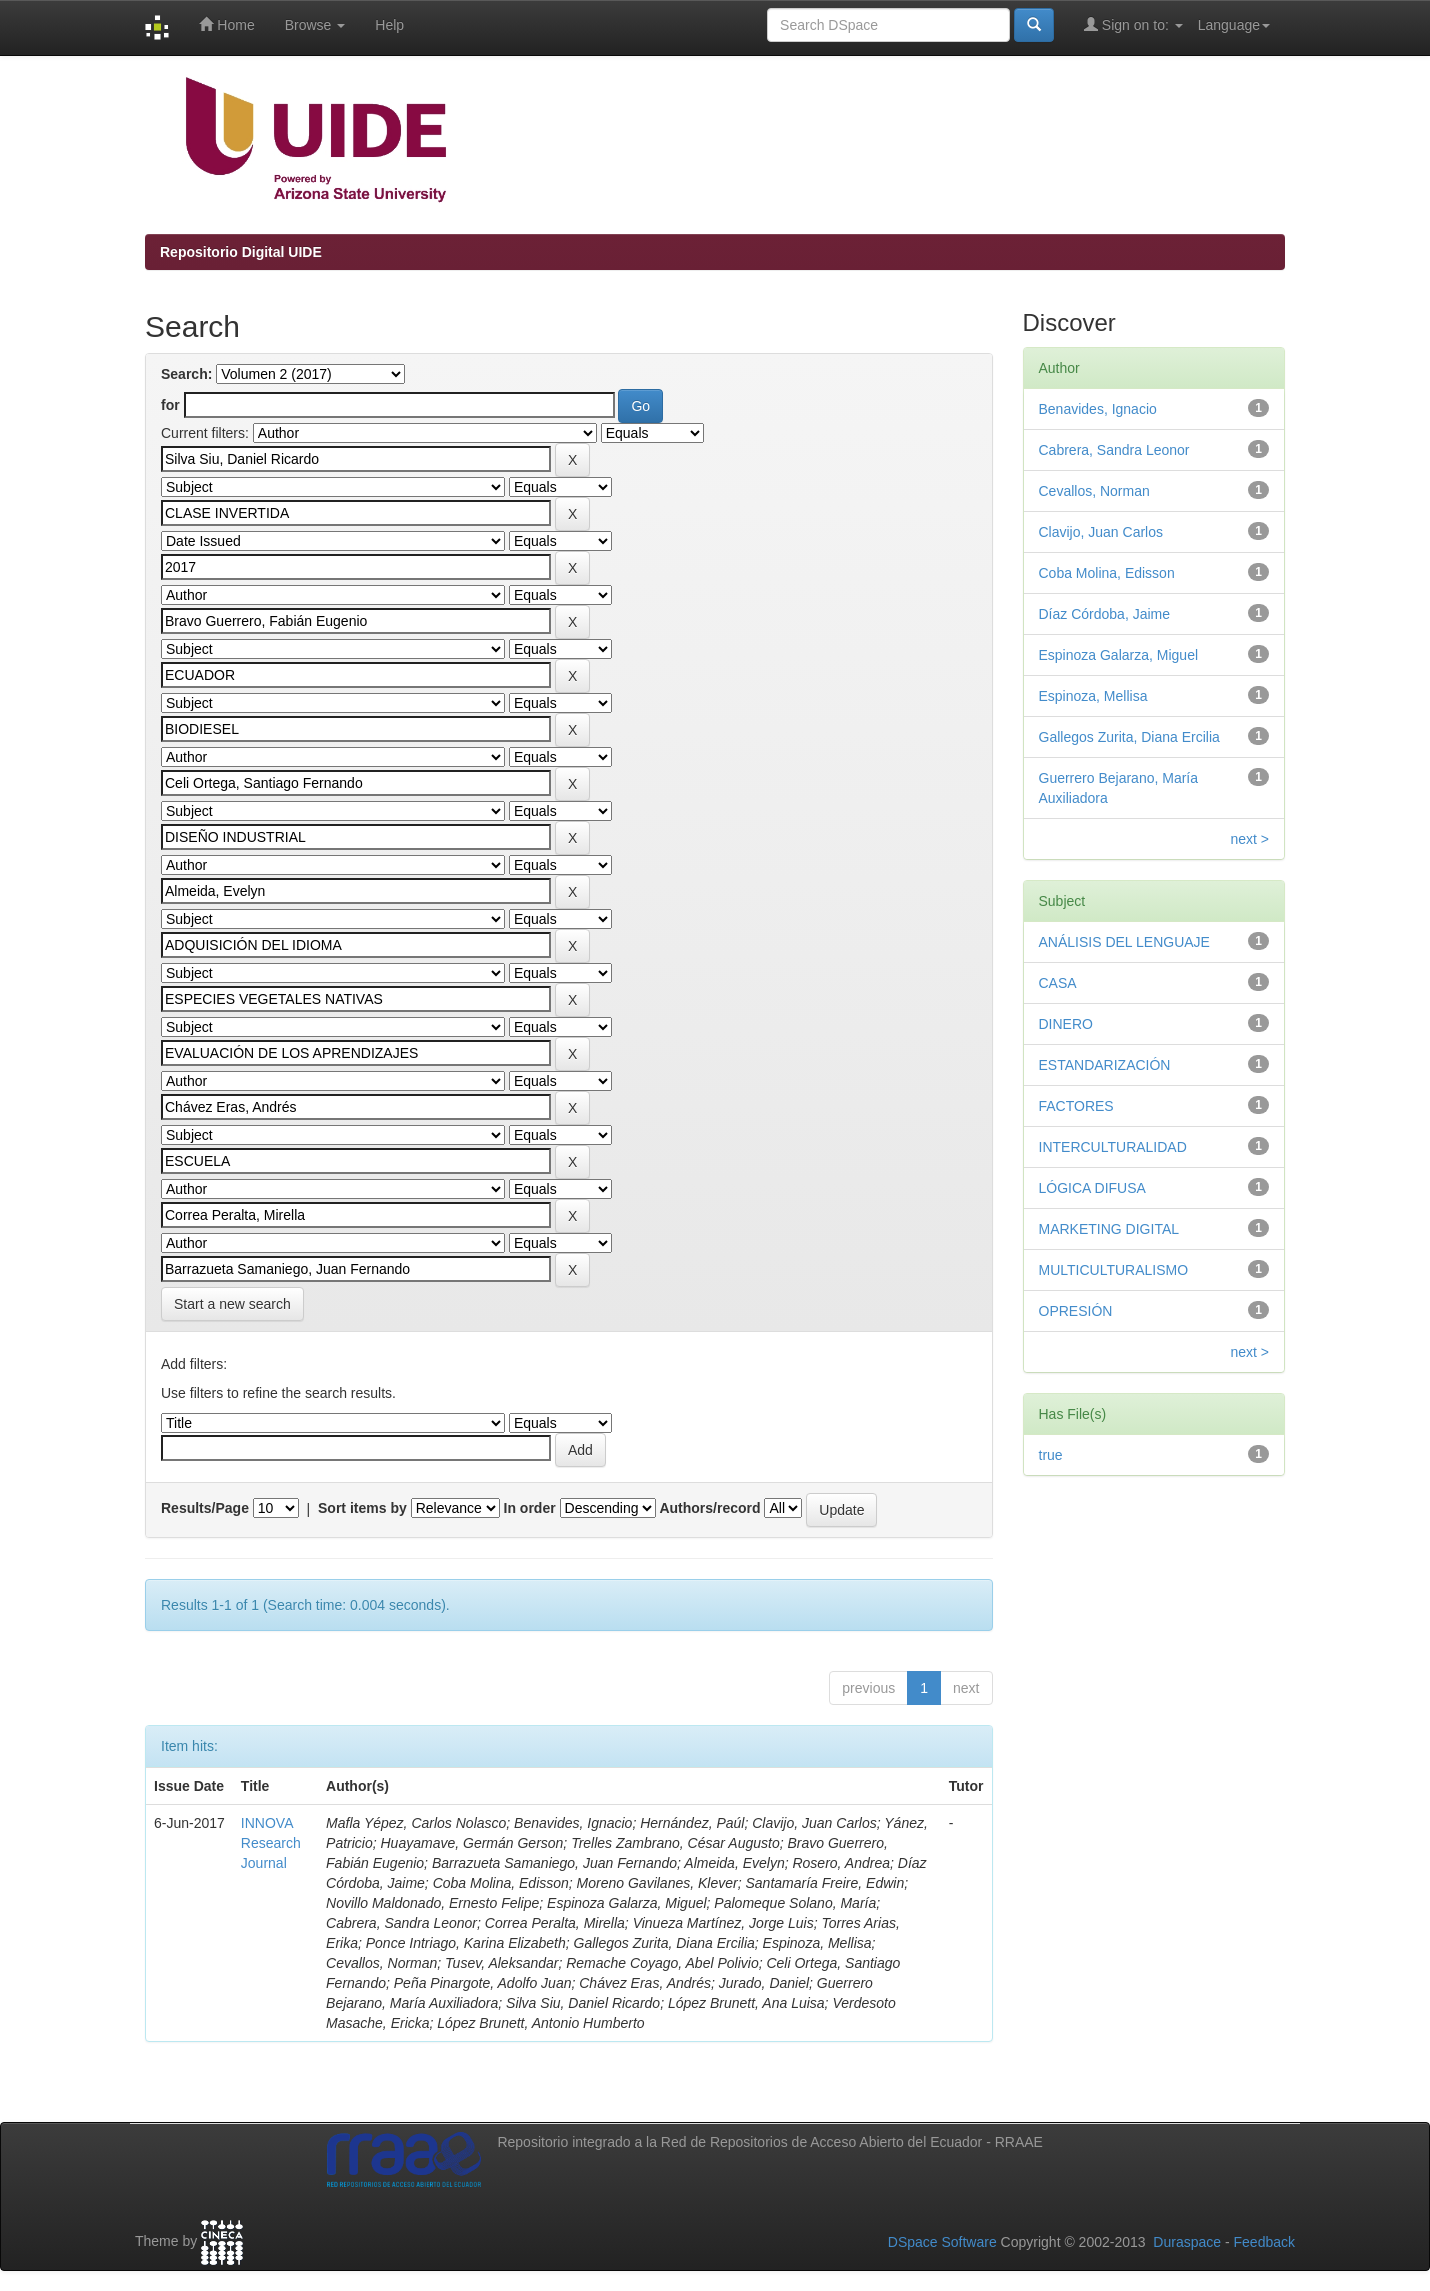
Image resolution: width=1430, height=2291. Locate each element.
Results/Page (205, 1508)
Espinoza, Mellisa (1093, 696)
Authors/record (709, 1508)
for (170, 405)
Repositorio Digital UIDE (241, 252)
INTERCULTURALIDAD (1113, 1147)
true (1051, 1455)
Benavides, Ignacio (1098, 409)
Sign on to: (1133, 24)
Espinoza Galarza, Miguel (1119, 655)
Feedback (1264, 2242)
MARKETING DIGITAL (1109, 1229)
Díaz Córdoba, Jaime (1105, 614)
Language (1234, 25)
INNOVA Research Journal (271, 1843)
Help (389, 25)
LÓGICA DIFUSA (1092, 1188)
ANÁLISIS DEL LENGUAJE (1124, 942)
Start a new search (232, 1304)
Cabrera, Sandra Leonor (1114, 450)
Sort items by (362, 1508)
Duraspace (1187, 2242)
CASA (1058, 983)
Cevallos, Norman (1094, 491)
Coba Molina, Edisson (1107, 573)
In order (530, 1508)
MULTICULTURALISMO (1114, 1270)
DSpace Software (942, 2242)
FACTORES (1076, 1106)
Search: (186, 374)
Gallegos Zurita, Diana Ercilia (1129, 737)
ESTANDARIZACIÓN (1105, 1065)
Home (226, 24)
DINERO (1066, 1024)
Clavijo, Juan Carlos (1101, 532)
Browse (315, 25)
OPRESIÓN (1076, 1311)
